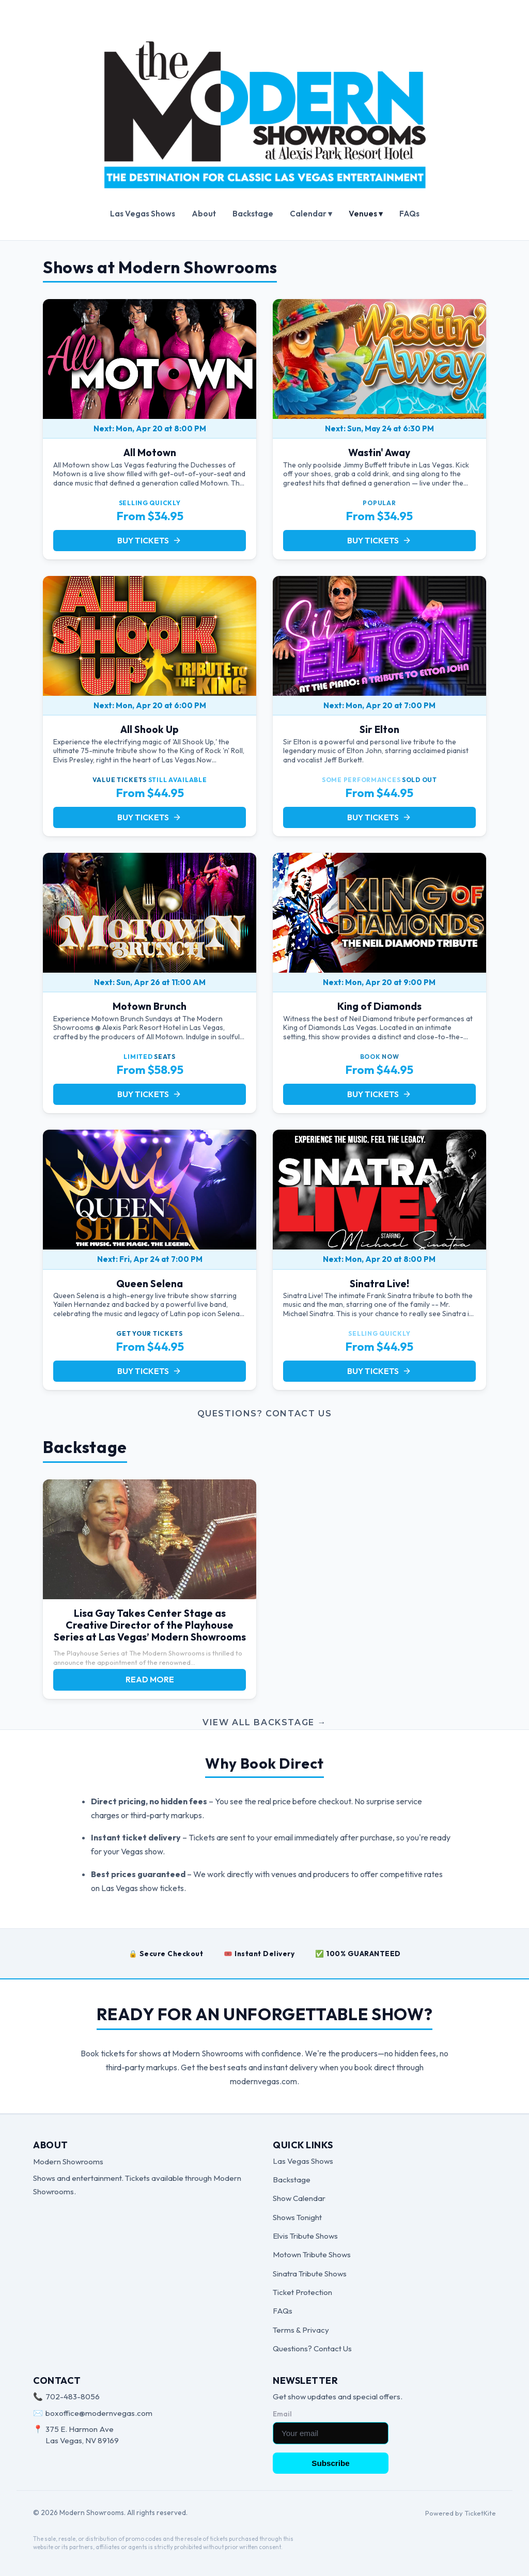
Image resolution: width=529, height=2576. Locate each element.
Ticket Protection (302, 2292)
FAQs (409, 213)
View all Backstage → (264, 1722)
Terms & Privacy (301, 2330)
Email (282, 2413)
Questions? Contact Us (264, 1413)
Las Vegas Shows (142, 213)
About (204, 213)
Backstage (252, 213)
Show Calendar (299, 2198)
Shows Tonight (297, 2217)
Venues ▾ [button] (366, 213)
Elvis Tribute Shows (305, 2236)
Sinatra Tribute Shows (310, 2273)
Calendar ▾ (311, 213)
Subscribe (330, 2463)
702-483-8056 (72, 2396)
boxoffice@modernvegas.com (98, 2413)
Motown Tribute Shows (312, 2254)
